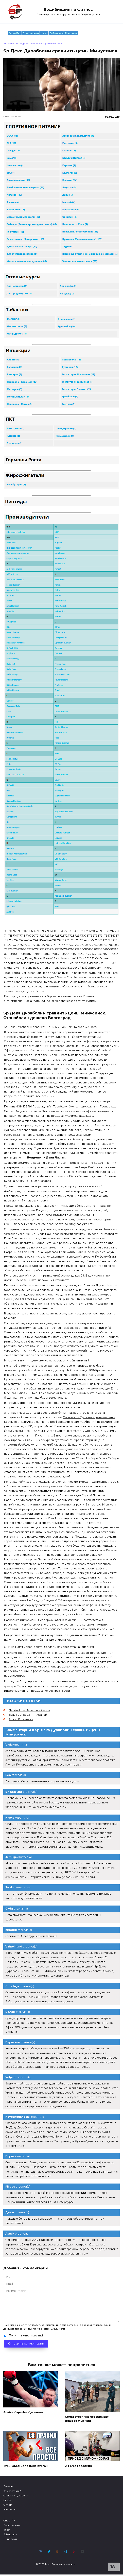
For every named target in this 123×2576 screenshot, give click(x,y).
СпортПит (14, 33)
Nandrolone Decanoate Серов (29, 1710)
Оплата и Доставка (15, 2495)
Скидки (8, 2500)
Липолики (71, 33)
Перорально (31, 33)
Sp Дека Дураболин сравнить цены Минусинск (38, 44)
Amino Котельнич (21, 1719)
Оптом (7, 2504)
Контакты (9, 2509)
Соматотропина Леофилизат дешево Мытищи (87, 2418)
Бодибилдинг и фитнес (68, 9)
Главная (8, 44)
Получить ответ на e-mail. (26, 2335)
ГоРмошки (56, 33)
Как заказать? (12, 2491)
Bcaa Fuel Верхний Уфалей (28, 1714)
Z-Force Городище (79, 2466)
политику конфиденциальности (46, 2328)
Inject (44, 33)
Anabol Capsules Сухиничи (23, 2412)
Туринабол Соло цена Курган (25, 2466)
